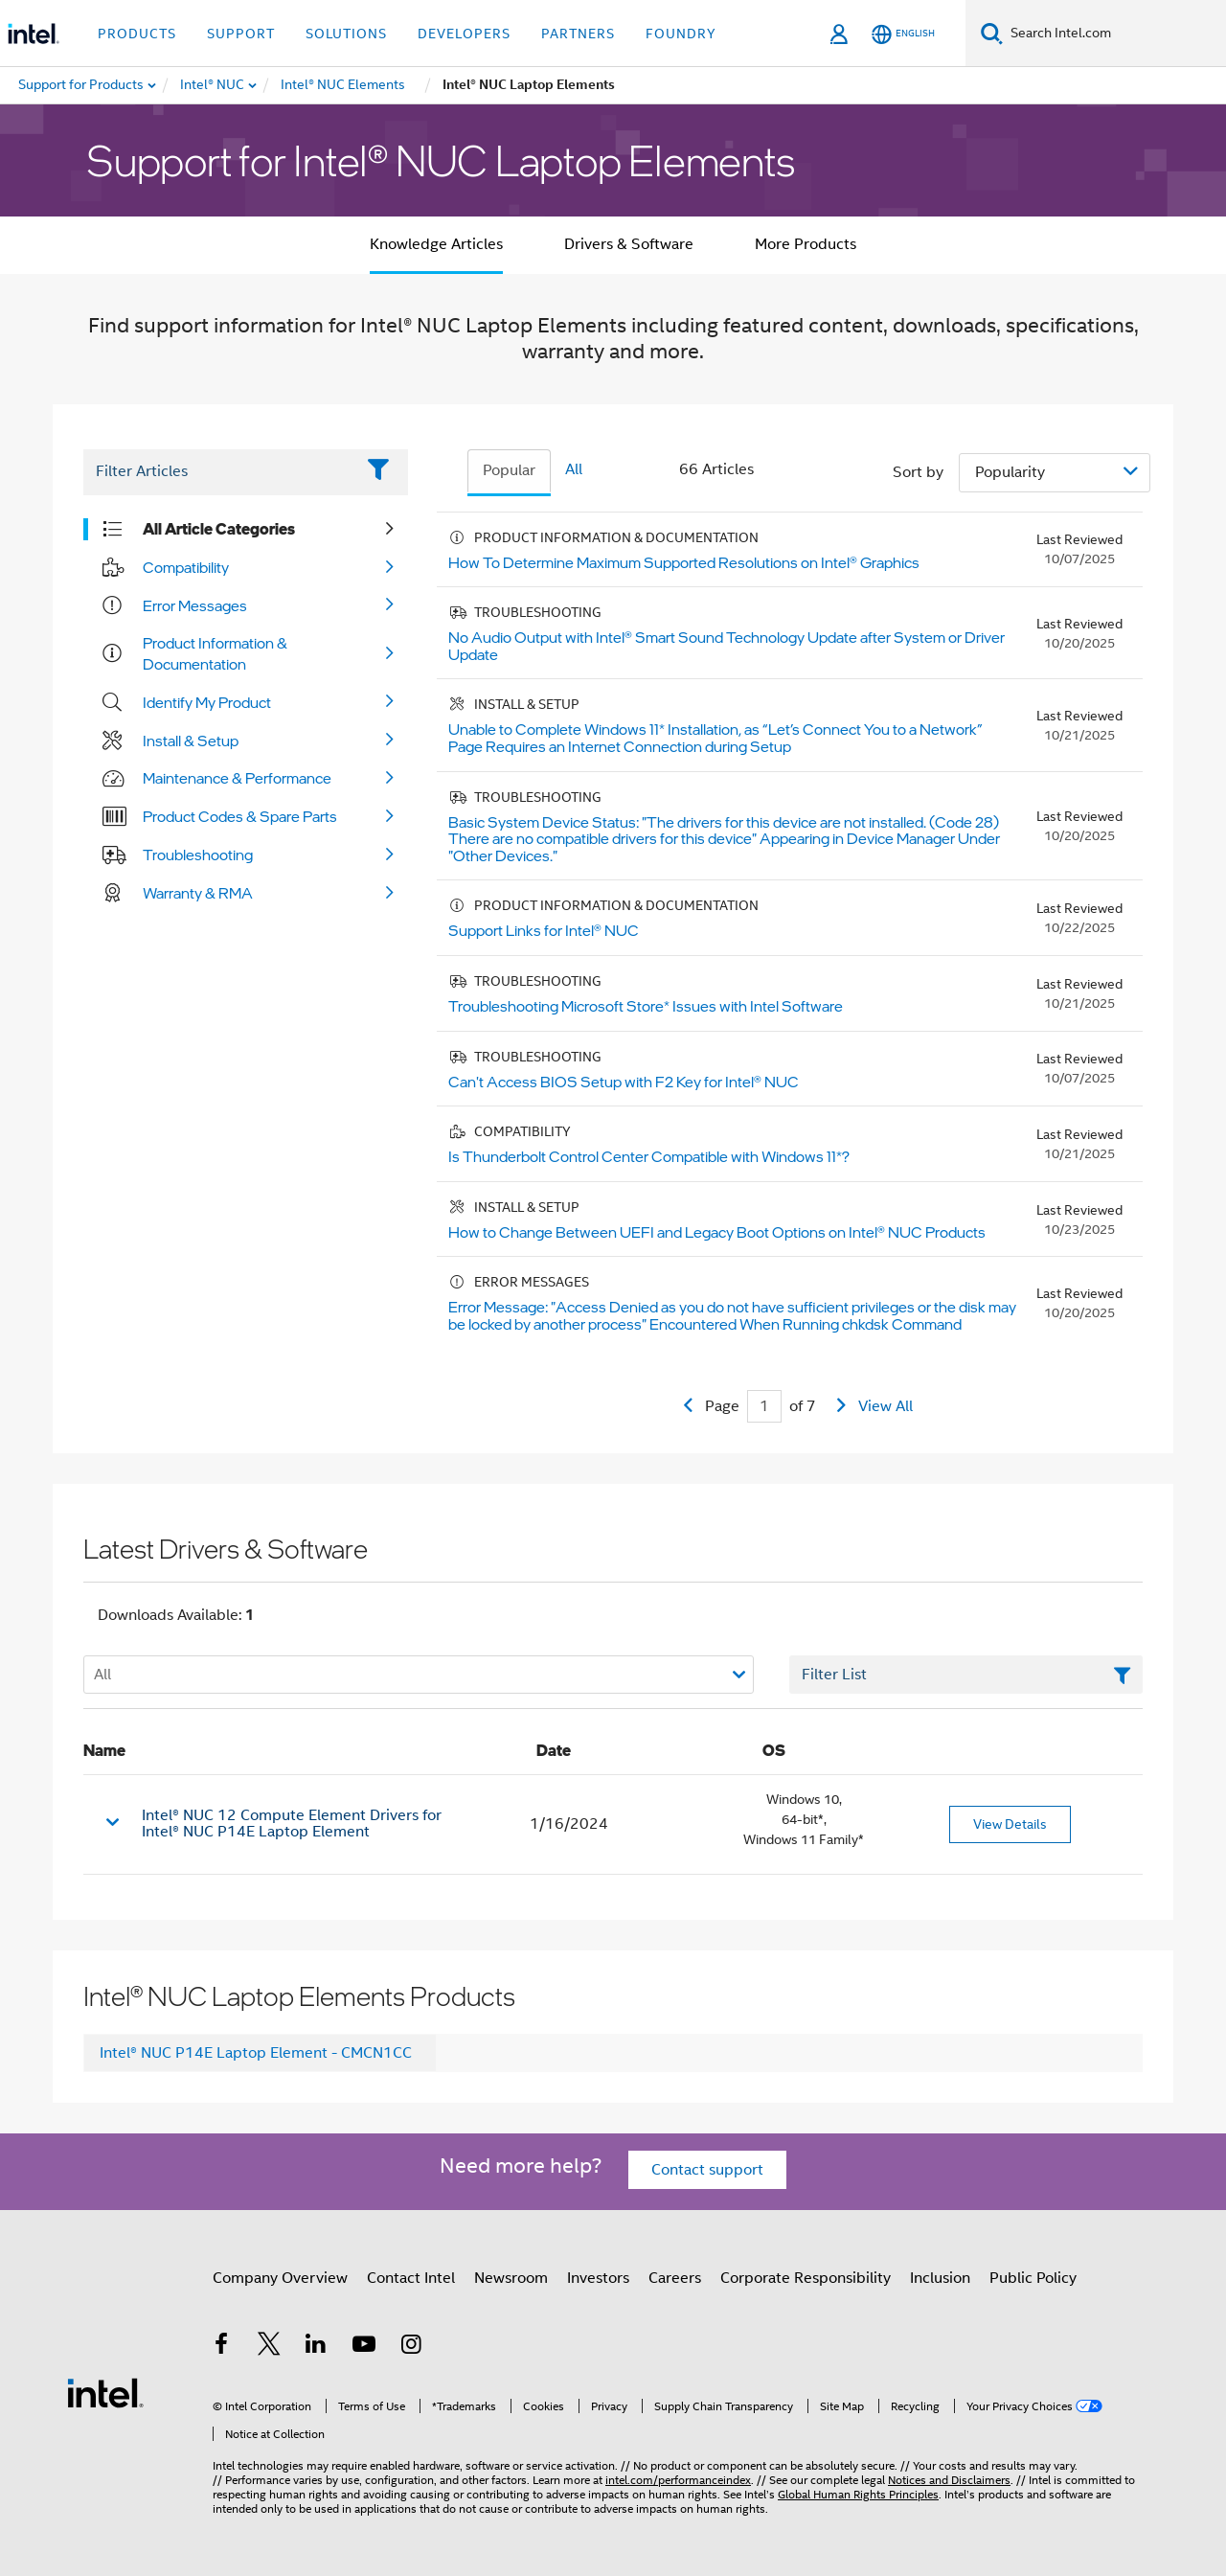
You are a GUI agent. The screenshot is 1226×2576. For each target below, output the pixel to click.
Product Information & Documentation (215, 653)
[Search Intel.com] (1114, 33)
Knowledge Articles (436, 244)
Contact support (707, 2169)
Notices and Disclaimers (949, 2480)
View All (885, 1406)
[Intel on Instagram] (411, 2347)
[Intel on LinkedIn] (316, 2347)
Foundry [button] (681, 33)
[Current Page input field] (764, 1407)
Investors (598, 2278)
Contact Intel (411, 2278)
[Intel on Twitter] (269, 2347)
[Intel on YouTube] (364, 2347)
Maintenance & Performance (237, 777)
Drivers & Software (628, 244)
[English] (903, 34)
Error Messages (195, 605)
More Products (805, 244)
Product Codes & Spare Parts (240, 816)
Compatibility (186, 567)
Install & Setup (190, 740)
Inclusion (940, 2278)
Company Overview (280, 2278)
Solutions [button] (346, 33)
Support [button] (241, 33)
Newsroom (511, 2278)
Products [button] (137, 33)
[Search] (992, 33)
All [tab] (573, 469)
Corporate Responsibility (805, 2278)
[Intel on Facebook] (221, 2347)
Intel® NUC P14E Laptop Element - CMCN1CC (256, 2053)
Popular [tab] (509, 470)
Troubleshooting (198, 854)
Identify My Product (207, 702)
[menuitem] (213, 85)
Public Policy (1033, 2278)
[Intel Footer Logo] (105, 2392)
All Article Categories (219, 528)
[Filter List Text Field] (218, 472)
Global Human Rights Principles (858, 2494)
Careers (674, 2278)
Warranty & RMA (198, 892)
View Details (1010, 1824)
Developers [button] (464, 33)
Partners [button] (578, 33)
